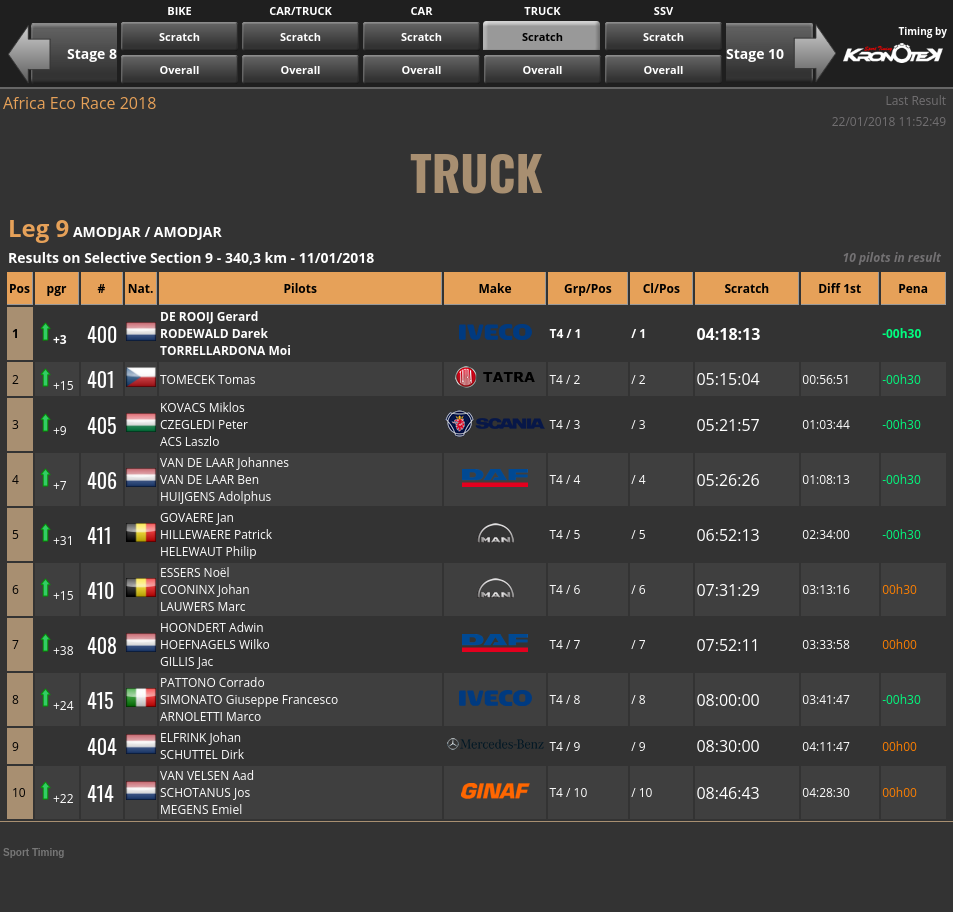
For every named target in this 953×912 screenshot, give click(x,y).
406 (102, 480)
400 (102, 334)
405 (102, 425)
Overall (180, 69)
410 (100, 590)
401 (101, 379)
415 (100, 700)
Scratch (179, 36)
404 (102, 746)
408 (102, 645)
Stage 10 (755, 53)
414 (100, 793)
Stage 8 (92, 53)
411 (99, 535)
